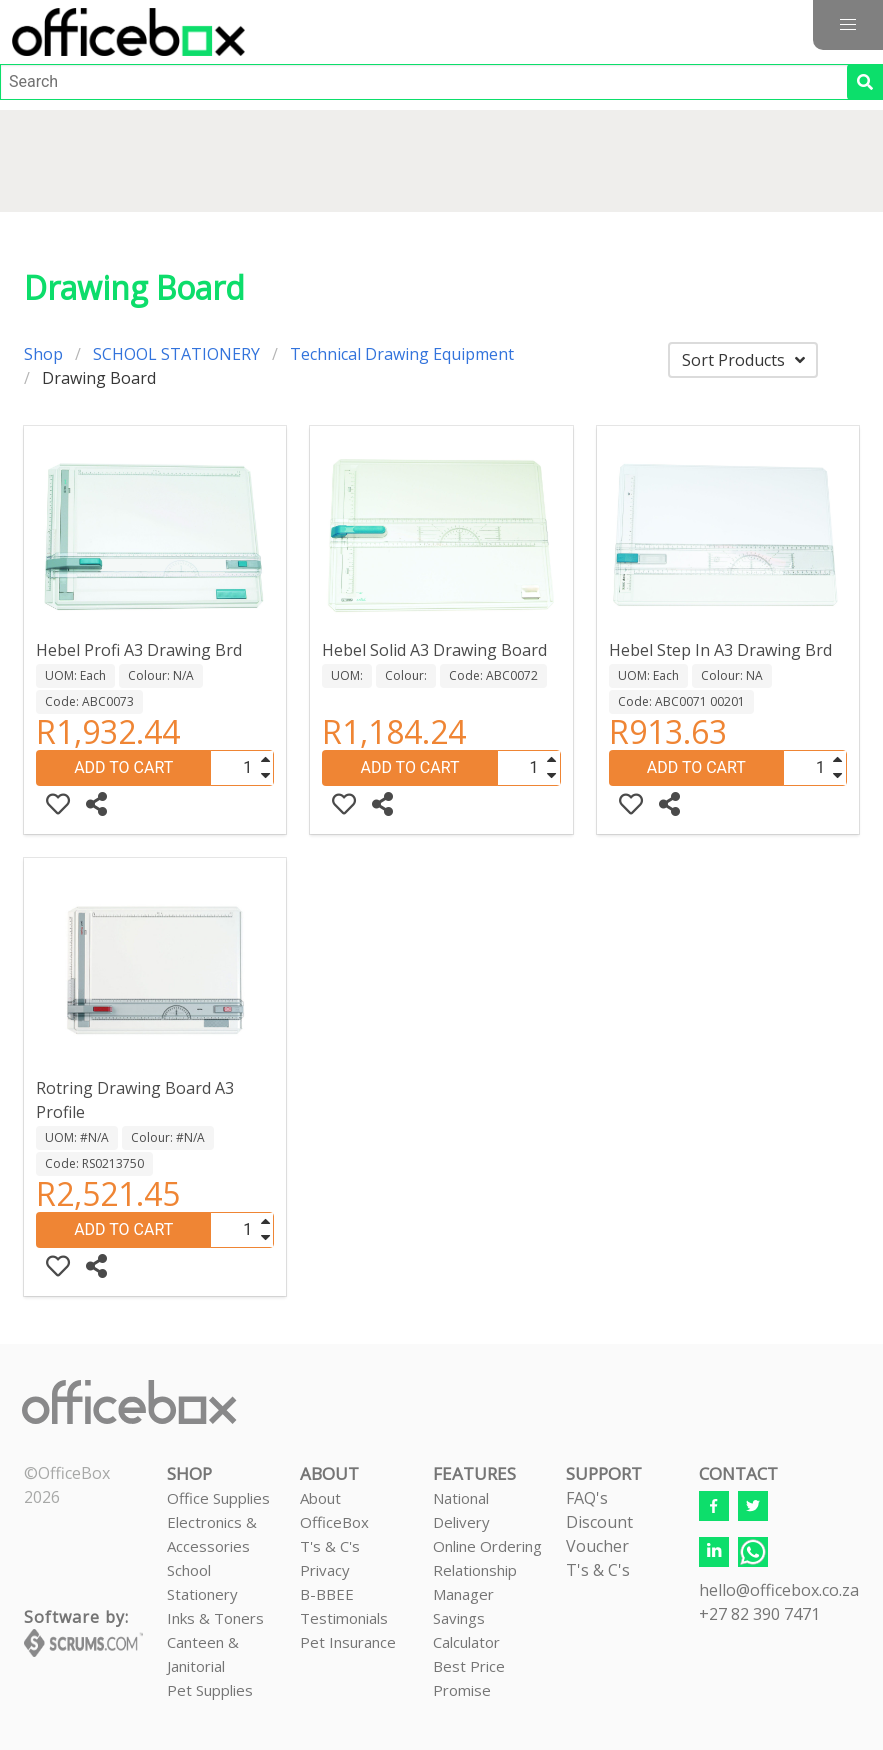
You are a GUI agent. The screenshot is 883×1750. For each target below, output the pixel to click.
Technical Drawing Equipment (402, 354)
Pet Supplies (210, 1690)
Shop (43, 354)
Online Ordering (487, 1546)
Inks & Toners (215, 1618)
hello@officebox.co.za (779, 1590)
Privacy (325, 1570)
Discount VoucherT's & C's (599, 1546)
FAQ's (587, 1498)
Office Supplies (218, 1498)
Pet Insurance (348, 1642)
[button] (848, 25)
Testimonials (344, 1618)
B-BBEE (327, 1594)
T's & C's (330, 1546)
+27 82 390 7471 (759, 1614)
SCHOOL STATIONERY (176, 354)
